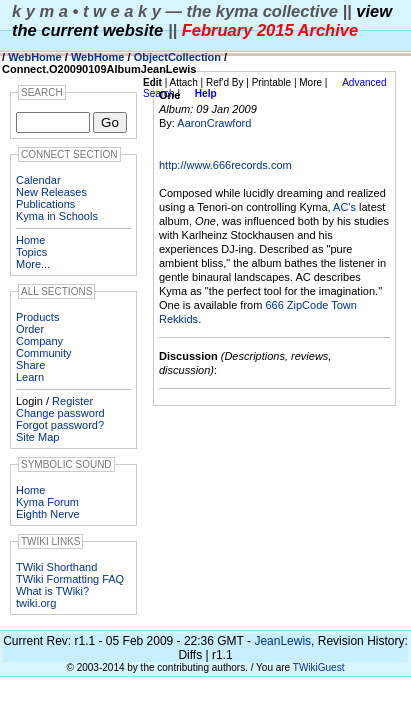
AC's (344, 207)
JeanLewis (282, 641)
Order (30, 329)
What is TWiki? (52, 591)
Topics (31, 252)
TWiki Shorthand (56, 567)
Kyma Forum (47, 502)
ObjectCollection (177, 57)
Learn (30, 377)
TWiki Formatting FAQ (70, 579)
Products (37, 317)
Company (39, 341)
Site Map (37, 437)
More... (33, 264)
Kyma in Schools (57, 216)
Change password (60, 413)
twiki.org (36, 603)
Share (30, 365)
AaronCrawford (214, 123)
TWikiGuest (319, 667)
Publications (45, 204)
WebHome (35, 57)
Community (44, 353)
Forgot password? (60, 425)
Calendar (38, 180)
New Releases (51, 192)
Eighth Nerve (48, 514)
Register (72, 401)
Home (30, 240)
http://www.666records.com (225, 165)
